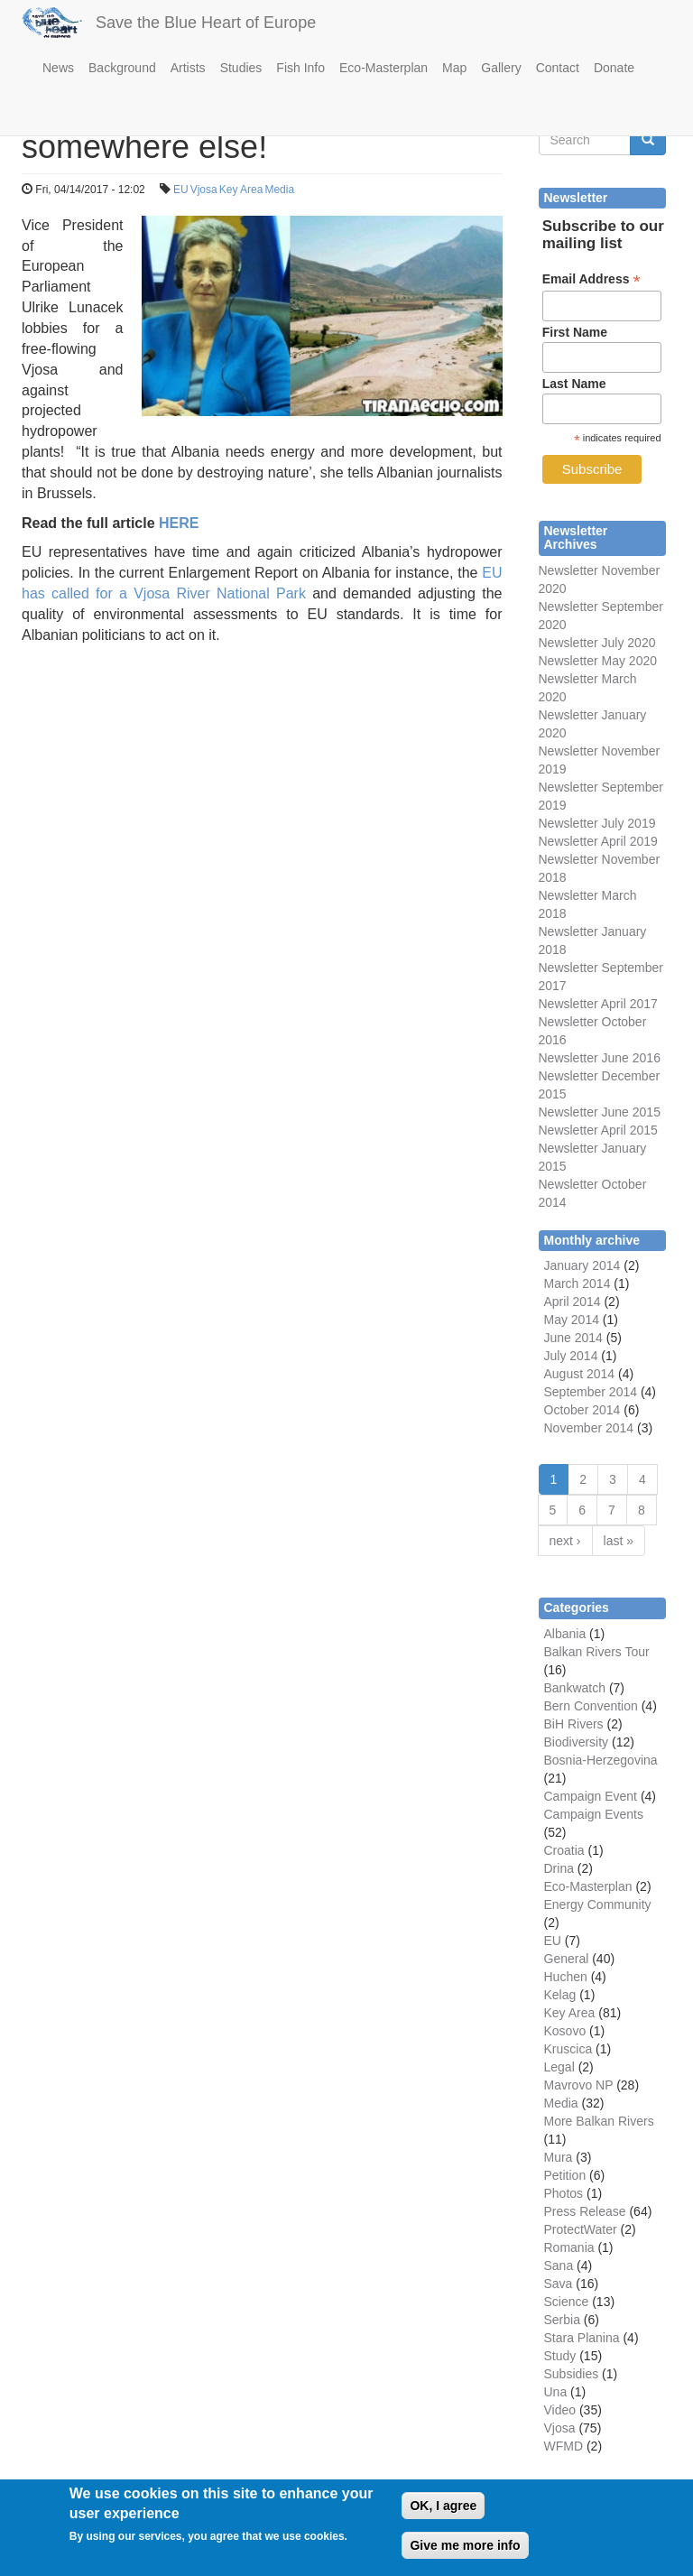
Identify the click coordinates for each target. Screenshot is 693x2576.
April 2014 (572, 1301)
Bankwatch (574, 1688)
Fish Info (300, 67)
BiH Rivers (574, 1724)
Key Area (241, 189)
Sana (559, 2265)
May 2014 (571, 1319)
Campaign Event (591, 1796)
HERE (179, 523)
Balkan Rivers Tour (597, 1652)
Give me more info (465, 2554)
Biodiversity (576, 1742)
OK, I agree (443, 2514)
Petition (565, 2175)
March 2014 (577, 1283)
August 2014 (579, 1374)
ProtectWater (580, 2229)
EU (181, 189)
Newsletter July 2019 (597, 823)
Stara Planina (582, 2337)
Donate (614, 67)
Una (556, 2392)
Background (122, 67)
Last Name (574, 383)
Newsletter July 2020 (597, 642)
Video (560, 2410)
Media (279, 189)
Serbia (562, 2319)
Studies (241, 67)
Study (560, 2356)
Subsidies (571, 2374)
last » (618, 1541)
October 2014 (582, 1410)
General (566, 1958)
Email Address (591, 279)
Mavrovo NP (579, 2085)
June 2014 (573, 1337)
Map (454, 67)
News (58, 67)
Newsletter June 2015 (600, 1112)
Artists (188, 67)
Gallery (501, 67)
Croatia (564, 1850)
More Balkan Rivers (599, 2121)
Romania (569, 2247)
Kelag (560, 1995)
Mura (558, 2157)
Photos (564, 2193)
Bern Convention (591, 1706)
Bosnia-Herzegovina (601, 1760)
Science (566, 2301)
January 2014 (582, 1265)
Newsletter (568, 967)
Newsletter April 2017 (598, 1003)
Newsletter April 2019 (598, 841)
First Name (574, 332)
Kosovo (565, 2031)
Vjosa (203, 189)
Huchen (565, 1976)
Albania (565, 1633)
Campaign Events (594, 1814)
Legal (559, 2067)
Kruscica (568, 2049)
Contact (557, 67)
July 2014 (571, 1355)
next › (565, 1541)
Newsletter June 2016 (600, 1058)
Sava (558, 2283)
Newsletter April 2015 (598, 1130)
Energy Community (597, 1904)
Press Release (585, 2211)
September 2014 (591, 1392)
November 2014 (589, 1428)
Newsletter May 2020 (598, 660)
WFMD (564, 2446)
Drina (559, 1868)
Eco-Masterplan (383, 67)
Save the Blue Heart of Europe (206, 23)
